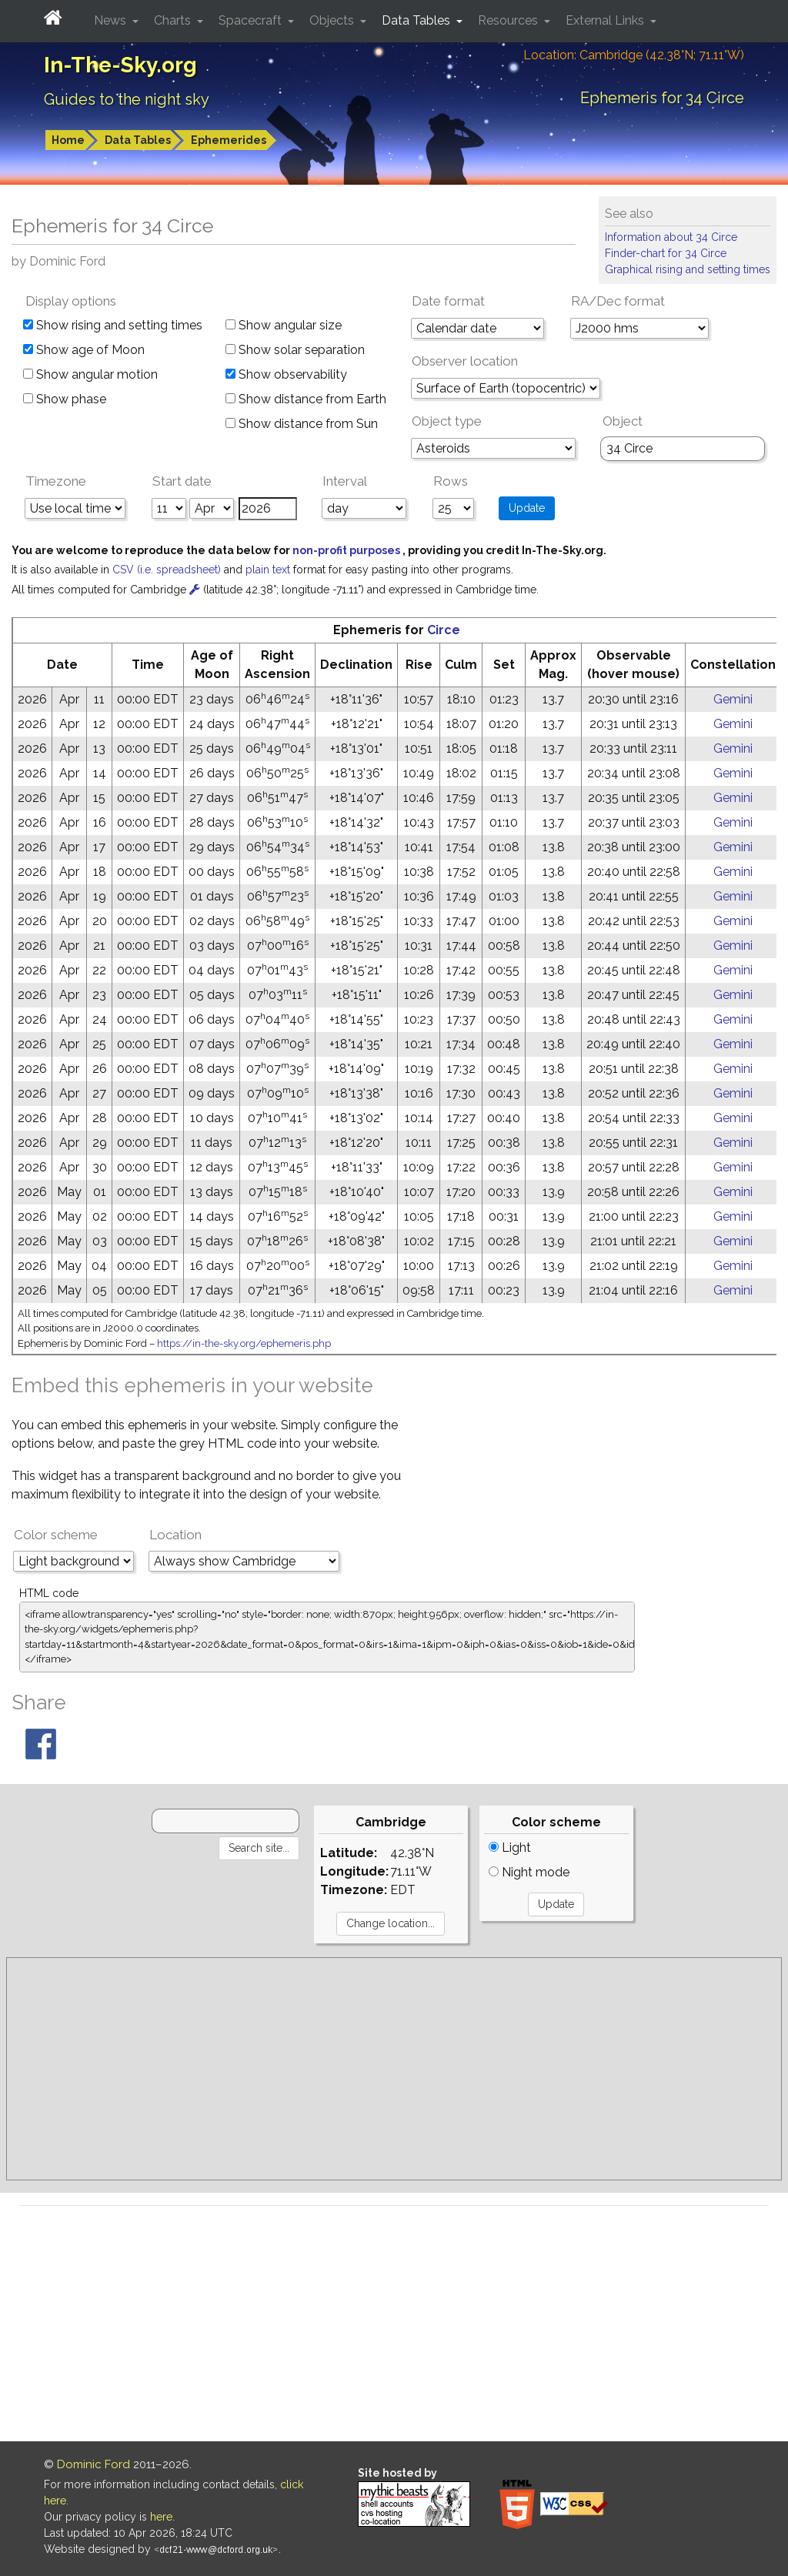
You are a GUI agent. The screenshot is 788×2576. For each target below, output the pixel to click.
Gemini (733, 699)
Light (510, 1847)
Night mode (529, 1872)
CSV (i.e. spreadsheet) (168, 569)
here (161, 2517)
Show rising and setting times (112, 325)
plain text (269, 569)
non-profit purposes (347, 550)
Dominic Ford (93, 2464)
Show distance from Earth (305, 399)
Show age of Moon (84, 349)
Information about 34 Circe (671, 237)
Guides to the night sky (126, 99)
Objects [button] (333, 20)
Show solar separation (295, 349)
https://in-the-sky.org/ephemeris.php (244, 1343)
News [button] (111, 20)
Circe (443, 630)
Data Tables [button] (417, 20)
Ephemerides (228, 140)
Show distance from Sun (301, 423)
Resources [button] (509, 20)
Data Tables (138, 140)
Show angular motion (90, 374)
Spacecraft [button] (252, 20)
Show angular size (283, 325)
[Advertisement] (394, 2069)
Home (68, 140)
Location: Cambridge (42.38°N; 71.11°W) (633, 55)
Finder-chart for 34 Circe (665, 253)
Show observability (286, 374)
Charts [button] (174, 20)
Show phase (64, 399)
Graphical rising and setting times (687, 269)
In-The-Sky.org (120, 65)
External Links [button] (606, 20)
